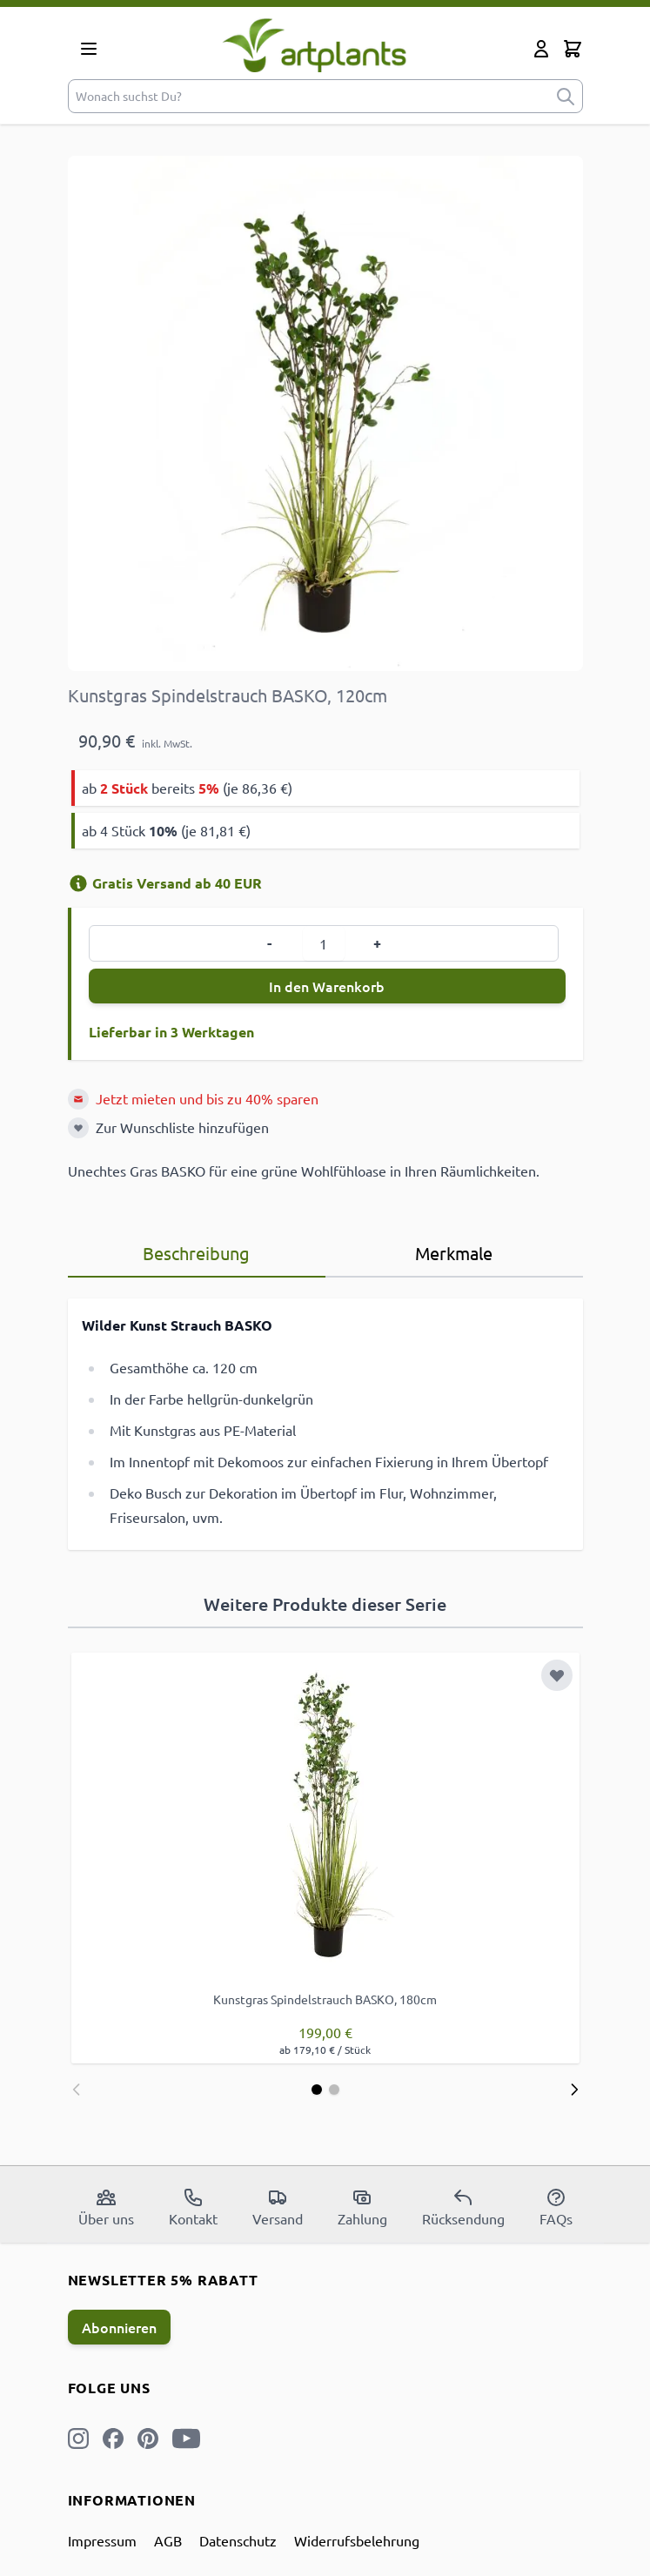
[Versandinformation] (78, 883)
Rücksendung (463, 2207)
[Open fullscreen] (325, 413)
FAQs (556, 2207)
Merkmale (454, 1253)
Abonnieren (119, 2327)
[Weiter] (574, 2089)
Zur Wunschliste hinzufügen (182, 1127)
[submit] (565, 96)
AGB (168, 2540)
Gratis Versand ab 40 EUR (165, 883)
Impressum (102, 2540)
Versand (277, 2207)
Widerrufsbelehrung (356, 2540)
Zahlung (362, 2207)
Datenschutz (238, 2540)
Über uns (106, 2207)
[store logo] (314, 44)
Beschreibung (196, 1253)
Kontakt (193, 2207)
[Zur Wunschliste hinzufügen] (78, 1127)
